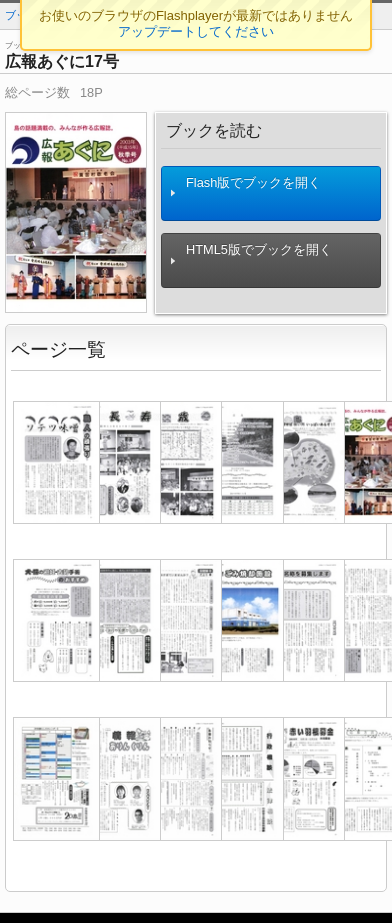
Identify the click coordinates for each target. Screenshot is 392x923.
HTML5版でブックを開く (251, 260)
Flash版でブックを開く (245, 193)
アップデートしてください (196, 31)
